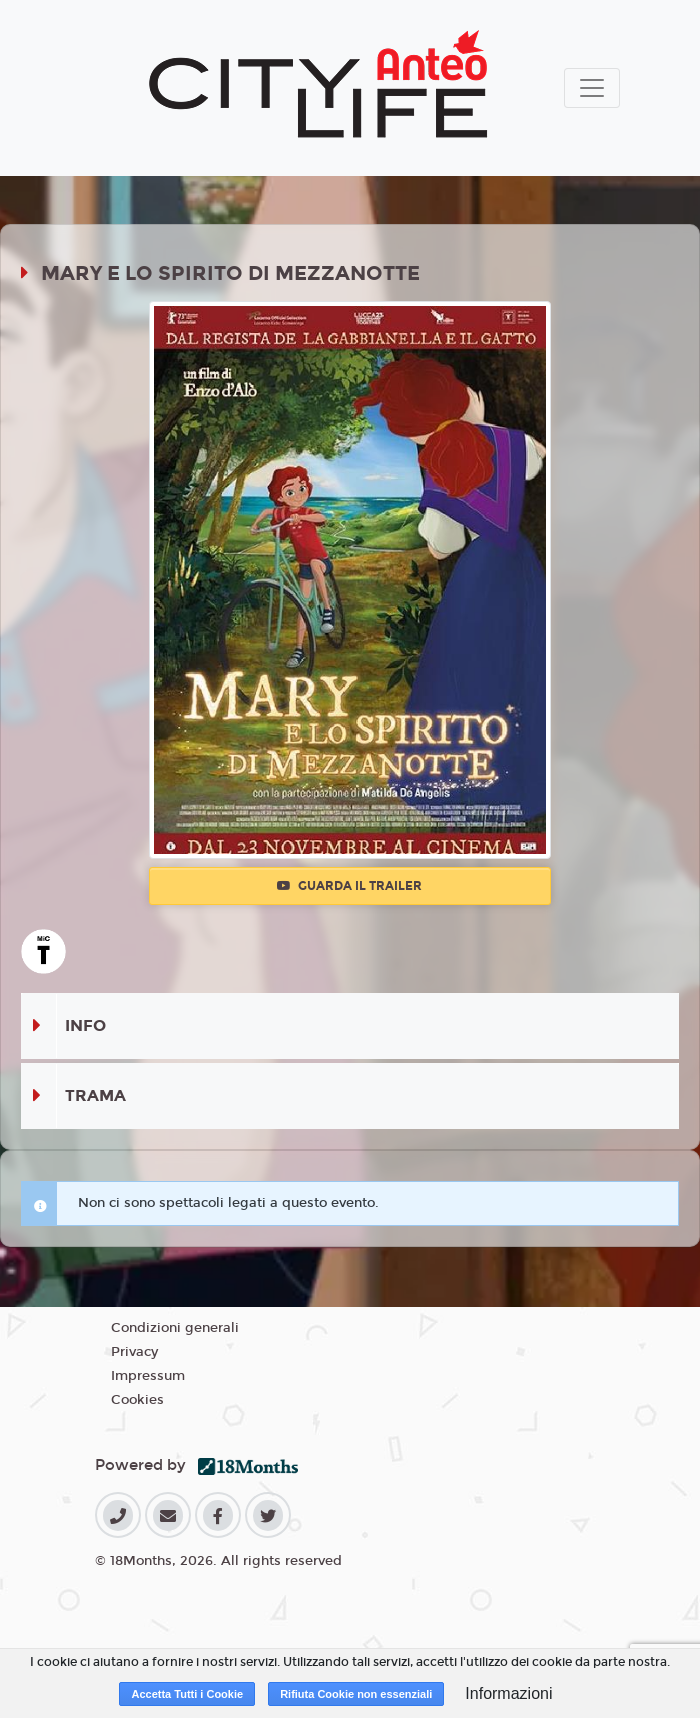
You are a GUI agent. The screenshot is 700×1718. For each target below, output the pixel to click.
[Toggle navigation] (592, 88)
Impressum (148, 1376)
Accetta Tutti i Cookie (187, 1694)
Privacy (134, 1352)
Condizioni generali (175, 1328)
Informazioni (508, 1693)
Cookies (137, 1400)
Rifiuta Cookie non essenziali (356, 1694)
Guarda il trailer (349, 886)
